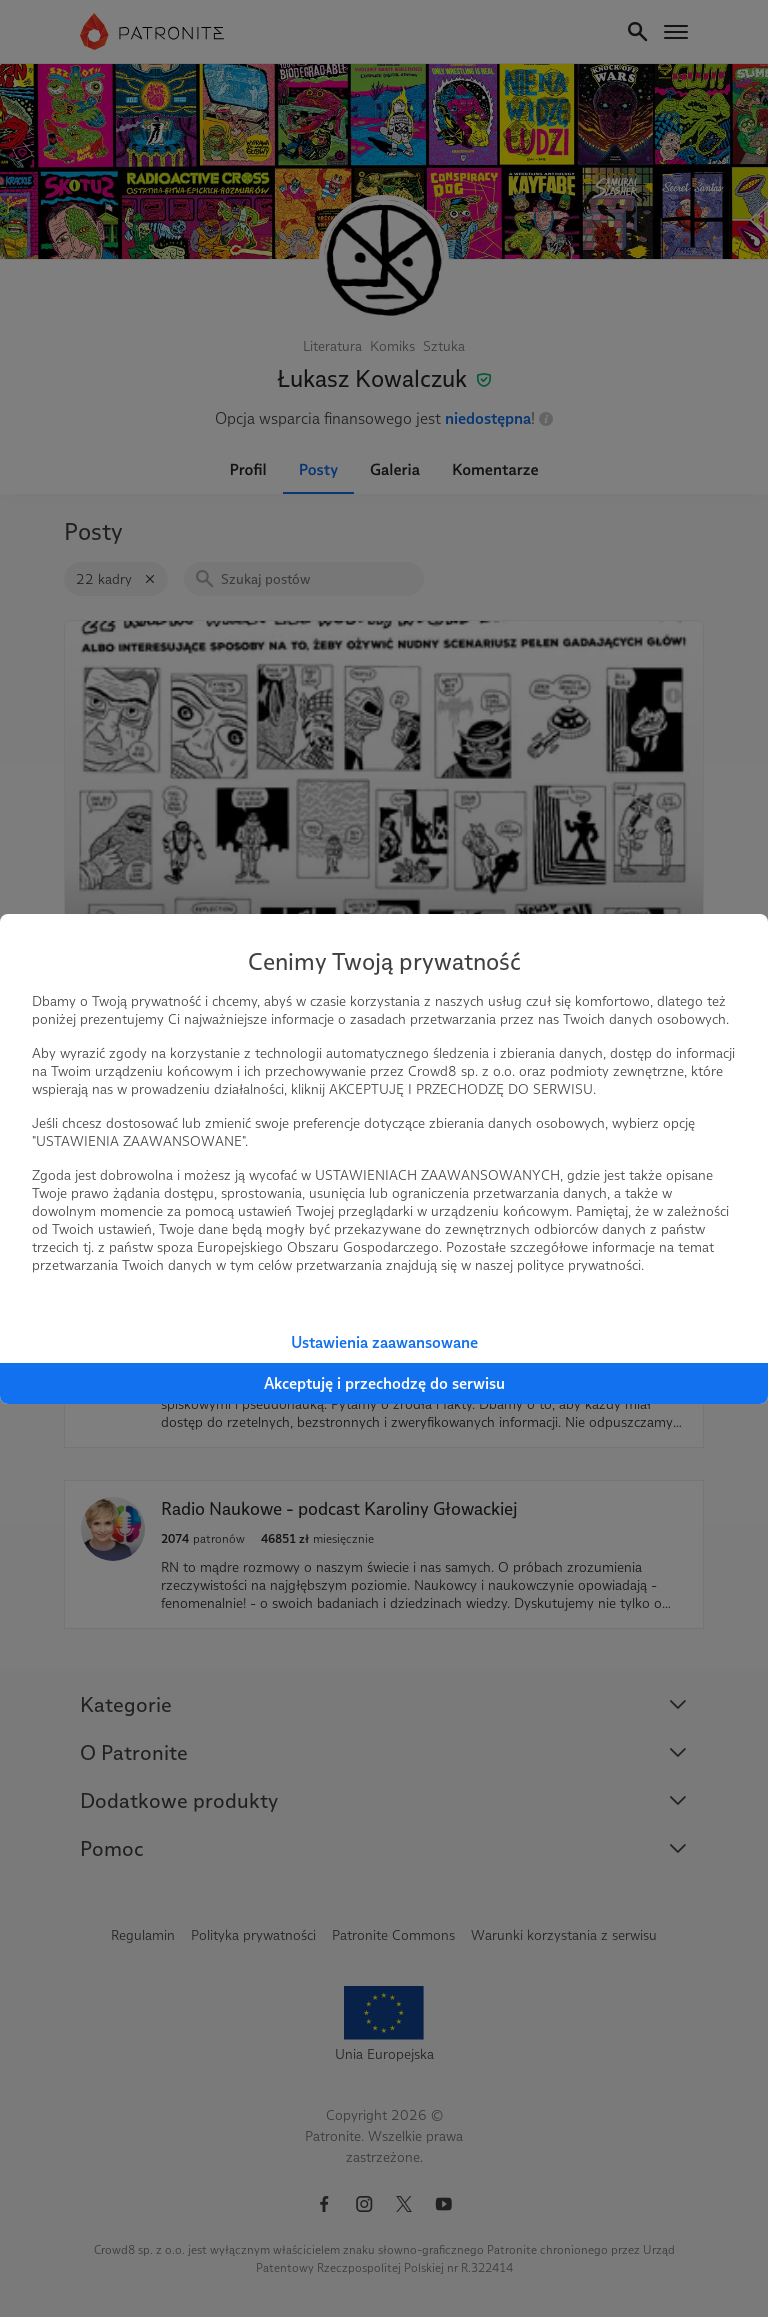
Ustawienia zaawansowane (384, 1342)
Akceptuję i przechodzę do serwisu (384, 1383)
